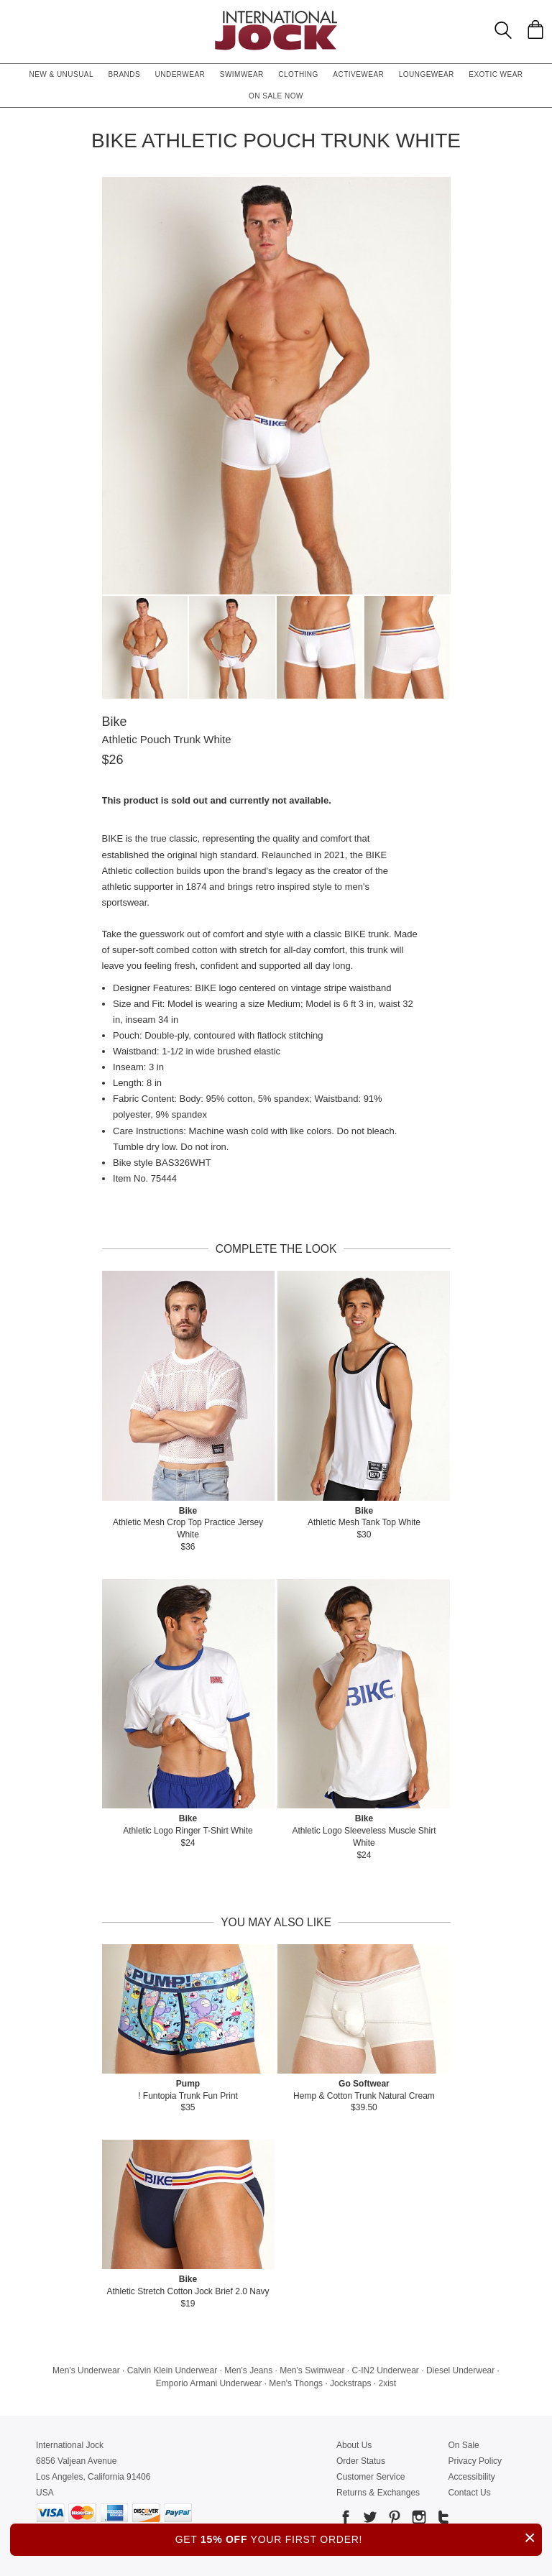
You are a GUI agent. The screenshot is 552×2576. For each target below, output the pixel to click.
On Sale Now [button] (276, 96)
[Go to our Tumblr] (442, 2519)
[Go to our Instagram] (417, 2519)
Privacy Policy (475, 2461)
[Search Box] (503, 30)
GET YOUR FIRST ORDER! (358, 2537)
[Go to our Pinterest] (393, 2519)
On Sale (463, 2445)
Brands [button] (125, 74)
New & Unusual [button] (61, 74)
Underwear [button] (180, 74)
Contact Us (469, 2493)
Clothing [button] (298, 74)
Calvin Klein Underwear (172, 2370)
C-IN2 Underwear (385, 2370)
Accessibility (471, 2477)
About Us (354, 2445)
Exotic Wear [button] (496, 74)
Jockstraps (350, 2383)
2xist (387, 2383)
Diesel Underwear (460, 2370)
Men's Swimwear (312, 2370)
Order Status (360, 2461)
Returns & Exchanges (378, 2493)
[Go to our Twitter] (368, 2519)
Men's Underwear (86, 2370)
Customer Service (370, 2477)
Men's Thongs (296, 2383)
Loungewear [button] (426, 74)
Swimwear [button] (242, 74)
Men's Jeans (248, 2370)
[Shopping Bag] (535, 29)
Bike (114, 721)
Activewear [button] (358, 74)
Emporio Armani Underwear (209, 2383)
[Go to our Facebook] (345, 2519)
